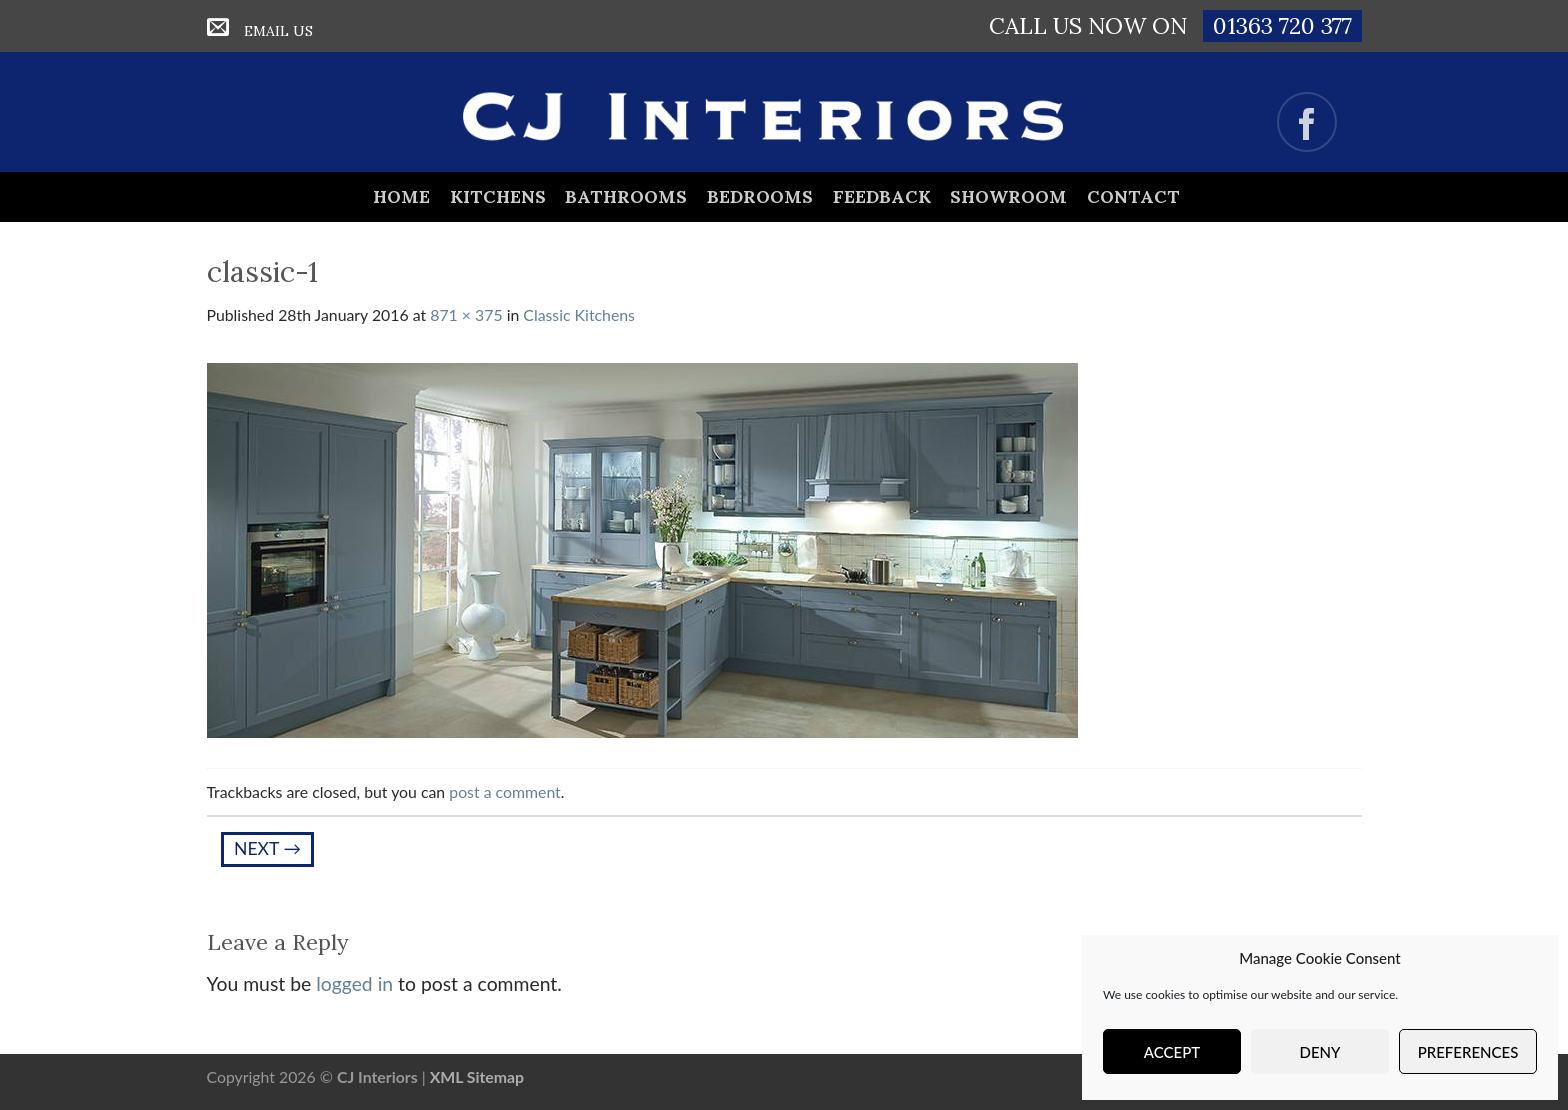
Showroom (1008, 196)
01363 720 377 (1282, 25)
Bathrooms (626, 196)
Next (267, 848)
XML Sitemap (477, 1076)
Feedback (882, 196)
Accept (1172, 1052)
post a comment (505, 791)
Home (401, 196)
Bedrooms (760, 196)
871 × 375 (466, 314)
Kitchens (498, 196)
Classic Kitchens (579, 314)
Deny (1320, 1052)
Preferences (1468, 1052)
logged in (354, 983)
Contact (1133, 196)
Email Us (278, 31)
